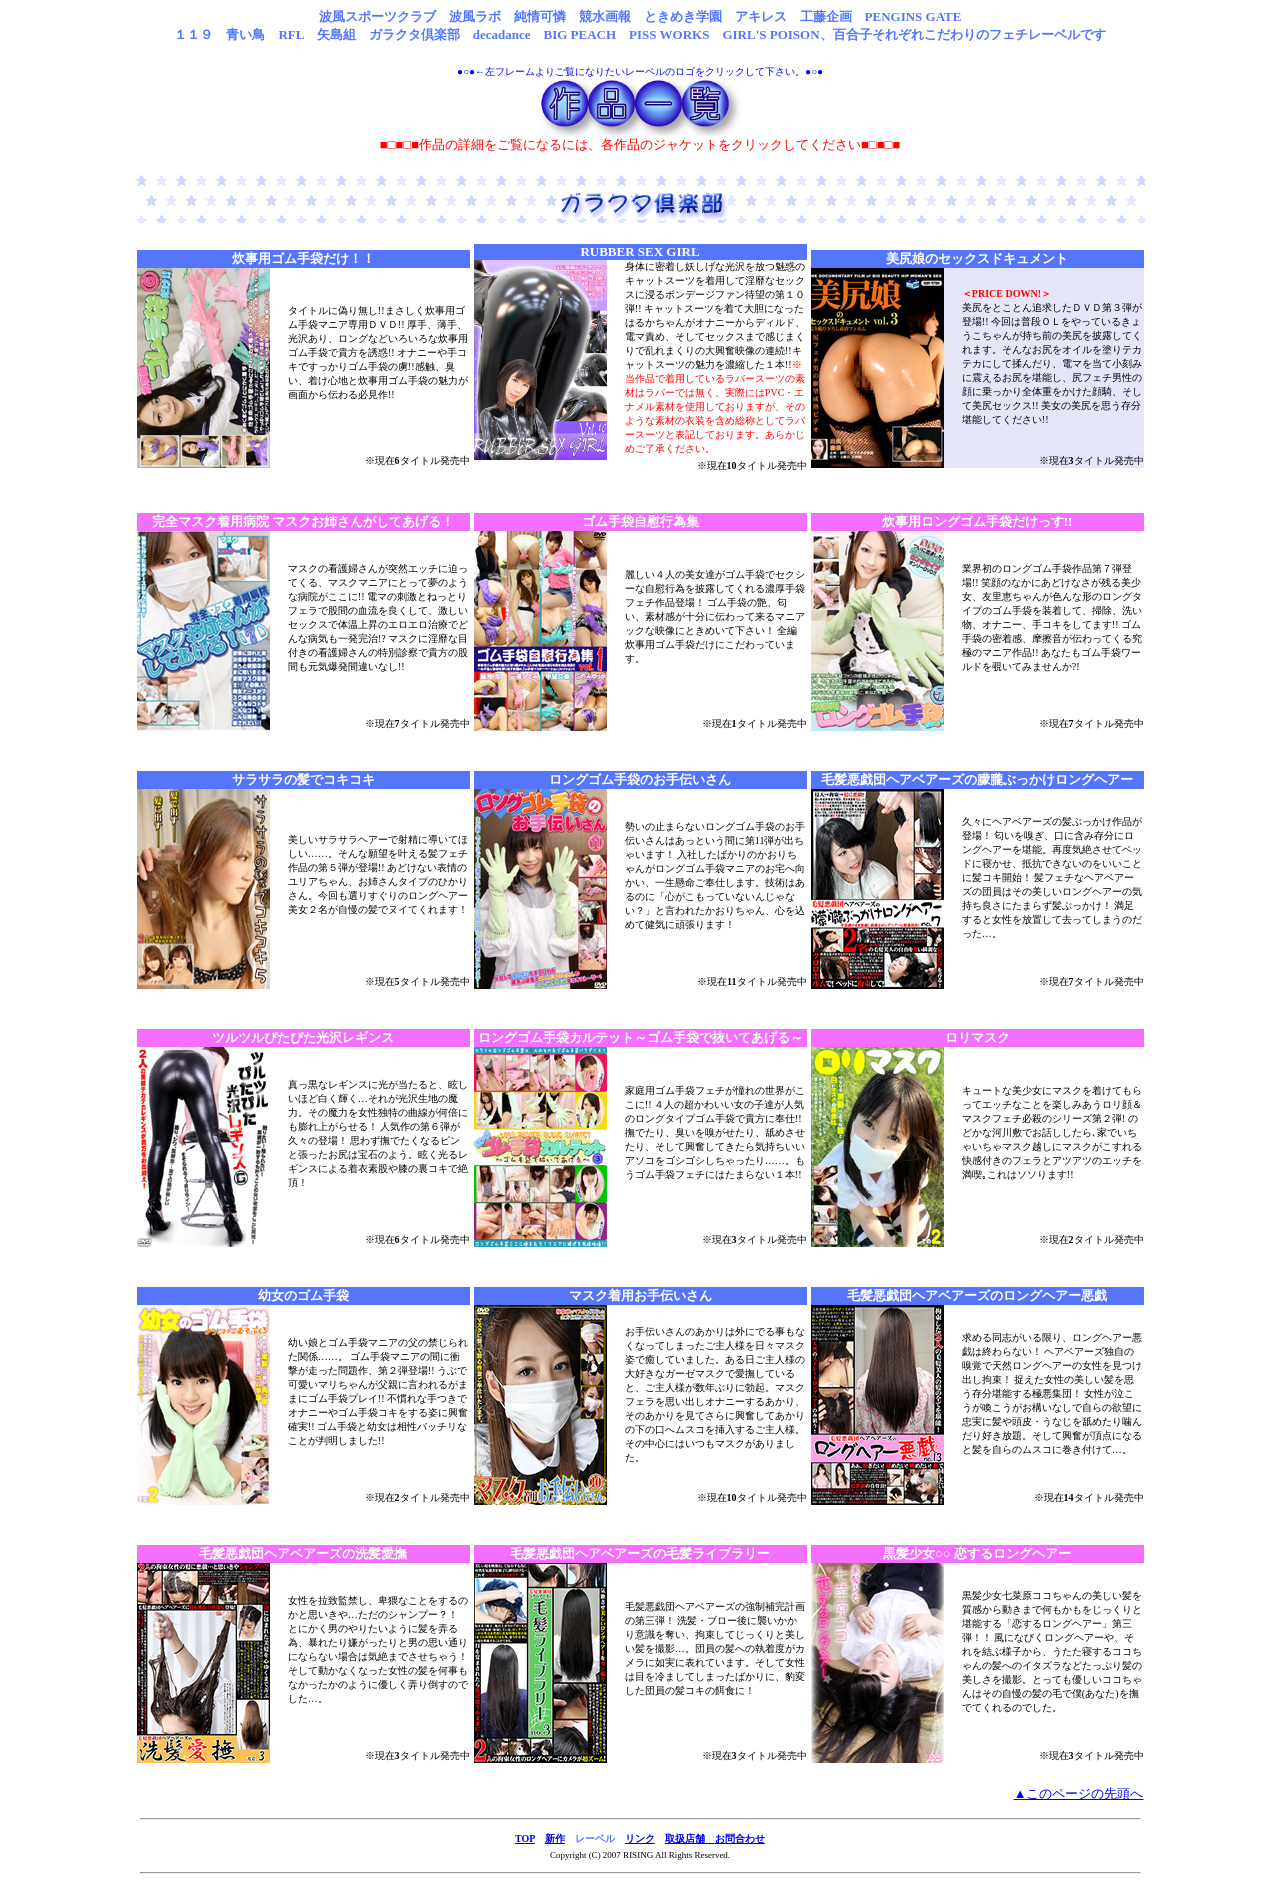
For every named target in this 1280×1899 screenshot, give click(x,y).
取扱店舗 (690, 1838)
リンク (640, 1838)
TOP (525, 1838)
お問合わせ (740, 1838)
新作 (555, 1838)
